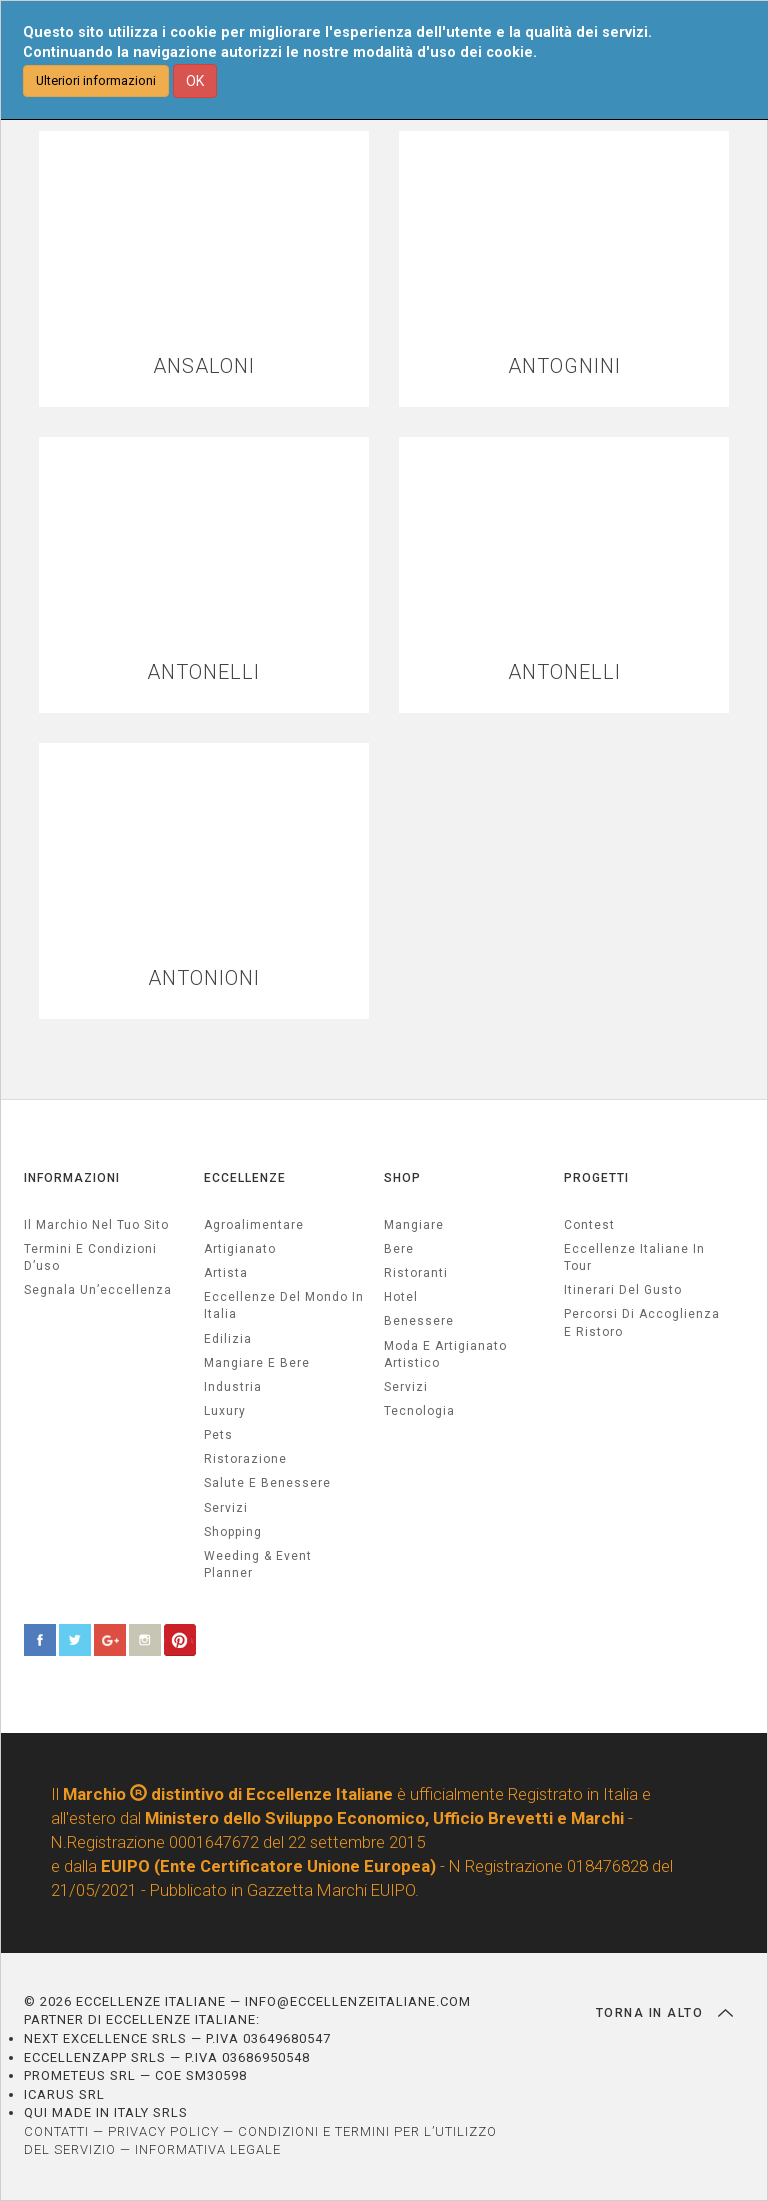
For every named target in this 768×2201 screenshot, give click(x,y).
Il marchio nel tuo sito (96, 1225)
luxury (225, 1411)
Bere (399, 1249)
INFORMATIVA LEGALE (208, 2149)
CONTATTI (56, 2131)
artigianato (240, 1249)
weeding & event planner (258, 1564)
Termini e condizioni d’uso (90, 1257)
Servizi (406, 1387)
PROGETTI (596, 1178)
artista (226, 1273)
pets (218, 1435)
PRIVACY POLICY (163, 2131)
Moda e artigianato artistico (445, 1354)
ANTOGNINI (564, 366)
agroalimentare (254, 1225)
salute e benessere (267, 1483)
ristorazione (245, 1459)
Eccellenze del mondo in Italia (284, 1305)
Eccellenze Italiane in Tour (634, 1257)
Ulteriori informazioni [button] (96, 80)
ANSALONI (204, 366)
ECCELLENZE (245, 1178)
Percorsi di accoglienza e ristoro (642, 1322)
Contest (589, 1225)
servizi (226, 1508)
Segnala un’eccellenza (98, 1290)
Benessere (419, 1321)
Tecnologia (419, 1411)
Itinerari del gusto (623, 1290)
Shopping (233, 1532)
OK (195, 81)
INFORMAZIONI (72, 1178)
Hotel (401, 1297)
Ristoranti (416, 1273)
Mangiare (414, 1225)
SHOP (402, 1178)
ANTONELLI (203, 672)
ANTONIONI (204, 978)
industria (233, 1387)
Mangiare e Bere (257, 1363)
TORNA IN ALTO (664, 2013)
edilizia (228, 1339)
